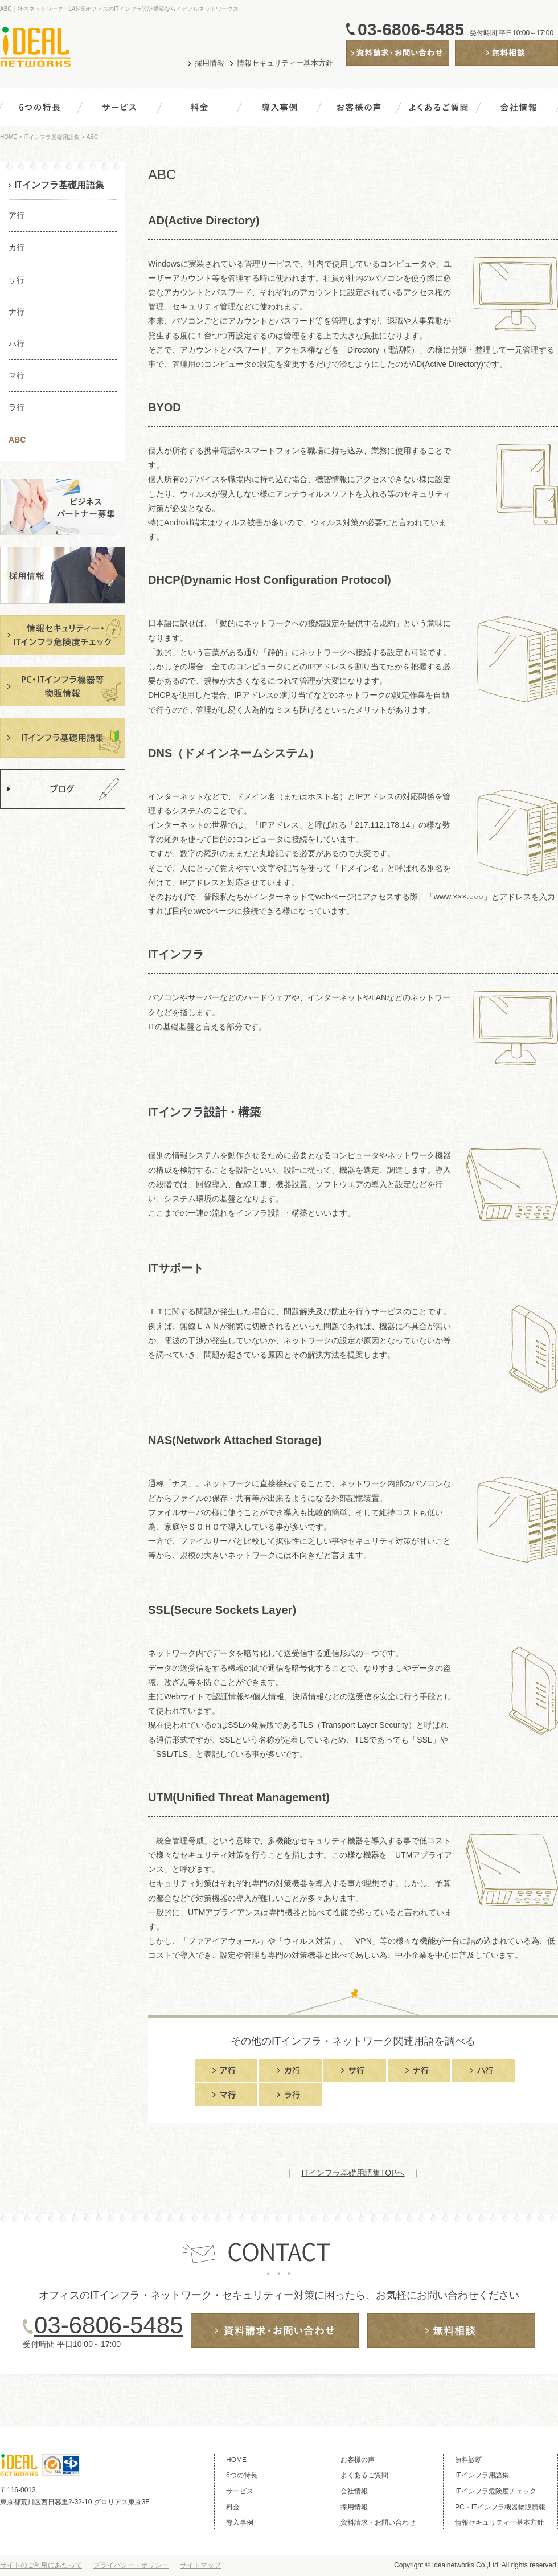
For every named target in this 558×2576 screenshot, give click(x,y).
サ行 (16, 279)
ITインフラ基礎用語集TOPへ (353, 2172)
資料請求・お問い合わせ (390, 65)
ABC (17, 439)
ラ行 (16, 407)
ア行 (16, 215)
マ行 (16, 375)
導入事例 (279, 109)
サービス (120, 109)
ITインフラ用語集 (482, 2475)
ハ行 (16, 343)
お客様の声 (359, 109)
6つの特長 (40, 109)
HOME (8, 137)
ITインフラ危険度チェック (495, 2491)
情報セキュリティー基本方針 (285, 63)
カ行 (16, 247)
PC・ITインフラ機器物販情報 (500, 2507)
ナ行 (16, 311)
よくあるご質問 (438, 109)
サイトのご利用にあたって (41, 2565)
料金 (199, 109)
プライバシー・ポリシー (131, 2565)
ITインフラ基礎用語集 (51, 137)
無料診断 (471, 65)
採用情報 (209, 63)
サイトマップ (200, 2565)
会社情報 (518, 109)
